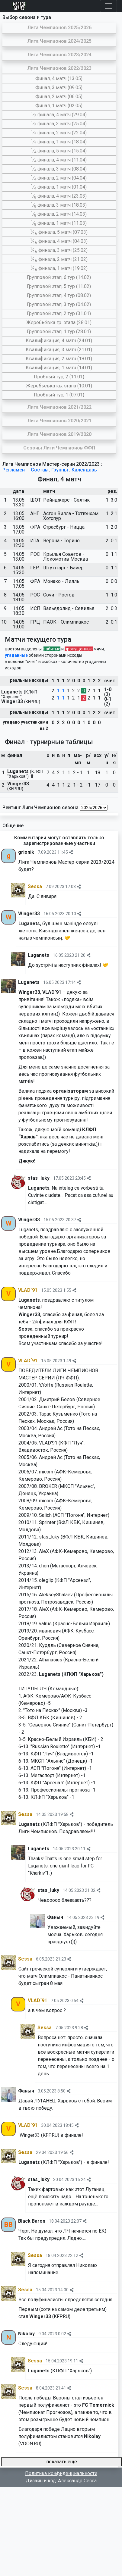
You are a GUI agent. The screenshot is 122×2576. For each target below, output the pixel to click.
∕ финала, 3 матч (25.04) (59, 124)
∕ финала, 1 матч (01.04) (59, 187)
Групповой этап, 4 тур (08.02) (59, 295)
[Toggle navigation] (108, 6)
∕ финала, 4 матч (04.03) (59, 241)
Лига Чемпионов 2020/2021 (59, 421)
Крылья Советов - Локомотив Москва (65, 556)
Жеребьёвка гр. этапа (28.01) (59, 322)
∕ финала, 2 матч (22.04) (59, 133)
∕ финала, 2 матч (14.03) (59, 214)
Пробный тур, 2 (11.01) (59, 377)
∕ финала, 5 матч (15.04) (59, 151)
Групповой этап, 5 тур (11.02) (59, 286)
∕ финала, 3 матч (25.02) (59, 250)
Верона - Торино (61, 540)
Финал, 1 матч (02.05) (58, 105)
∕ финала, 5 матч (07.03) (59, 232)
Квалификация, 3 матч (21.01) (59, 349)
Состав (39, 470)
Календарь (84, 470)
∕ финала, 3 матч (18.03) (59, 205)
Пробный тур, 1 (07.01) (59, 395)
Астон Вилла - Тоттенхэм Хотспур (70, 516)
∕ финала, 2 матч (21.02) (59, 259)
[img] (71, 852)
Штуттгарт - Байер (63, 568)
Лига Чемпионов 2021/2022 (59, 407)
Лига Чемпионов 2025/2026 (59, 27)
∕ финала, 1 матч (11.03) (59, 223)
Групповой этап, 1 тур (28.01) (59, 331)
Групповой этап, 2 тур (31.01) (59, 313)
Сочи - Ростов (59, 595)
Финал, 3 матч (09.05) (58, 87)
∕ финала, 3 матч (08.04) (59, 169)
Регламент (14, 470)
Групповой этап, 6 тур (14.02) (59, 277)
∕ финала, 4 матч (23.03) (59, 196)
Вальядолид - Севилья (68, 608)
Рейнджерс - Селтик (66, 500)
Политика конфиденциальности (61, 2473)
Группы (59, 470)
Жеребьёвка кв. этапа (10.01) (59, 386)
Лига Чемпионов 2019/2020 (59, 434)
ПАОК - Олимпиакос (66, 622)
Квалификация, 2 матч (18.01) (59, 359)
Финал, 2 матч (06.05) (58, 96)
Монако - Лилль (61, 581)
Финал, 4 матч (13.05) (58, 78)
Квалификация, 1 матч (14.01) (59, 368)
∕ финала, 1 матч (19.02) (59, 268)
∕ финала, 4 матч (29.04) (59, 114)
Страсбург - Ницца (64, 527)
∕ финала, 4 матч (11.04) (59, 160)
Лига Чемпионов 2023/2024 (59, 55)
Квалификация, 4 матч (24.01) (59, 340)
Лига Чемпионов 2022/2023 (59, 68)
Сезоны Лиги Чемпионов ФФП (59, 448)
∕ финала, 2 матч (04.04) (59, 178)
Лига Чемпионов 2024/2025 (59, 41)
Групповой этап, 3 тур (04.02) (59, 304)
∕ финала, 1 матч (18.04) (59, 142)
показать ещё (61, 2462)
